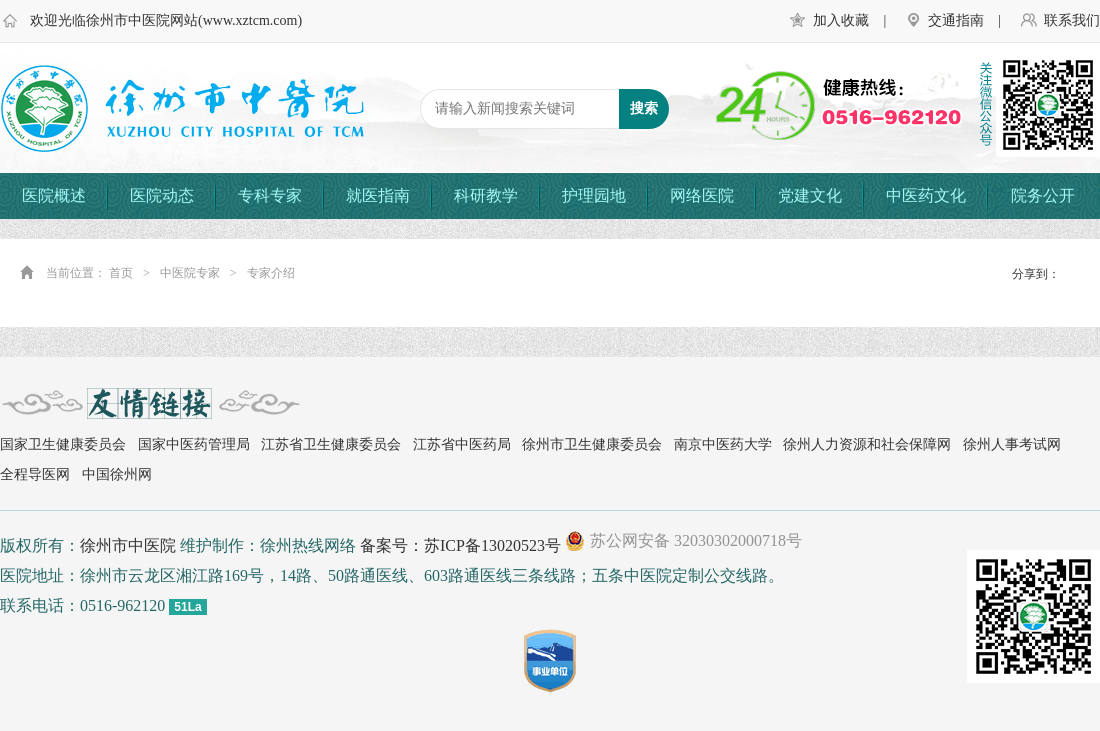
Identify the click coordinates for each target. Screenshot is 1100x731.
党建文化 (810, 195)
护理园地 (594, 195)
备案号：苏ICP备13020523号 (460, 545)
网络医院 (702, 195)
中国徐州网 (117, 474)
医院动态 (162, 195)
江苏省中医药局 (462, 444)
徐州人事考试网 (1012, 444)
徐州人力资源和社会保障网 (867, 444)
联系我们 (1072, 20)
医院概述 (54, 195)
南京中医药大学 (723, 444)
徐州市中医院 (128, 545)
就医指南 (378, 195)
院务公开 (1043, 195)
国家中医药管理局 (194, 444)
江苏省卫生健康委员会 (331, 444)
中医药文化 (926, 195)
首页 (121, 273)
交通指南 (956, 20)
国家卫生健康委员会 (63, 444)
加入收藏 (841, 20)
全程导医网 (35, 474)
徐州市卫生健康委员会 (592, 444)
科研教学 (486, 195)
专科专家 (270, 195)
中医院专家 (190, 273)
